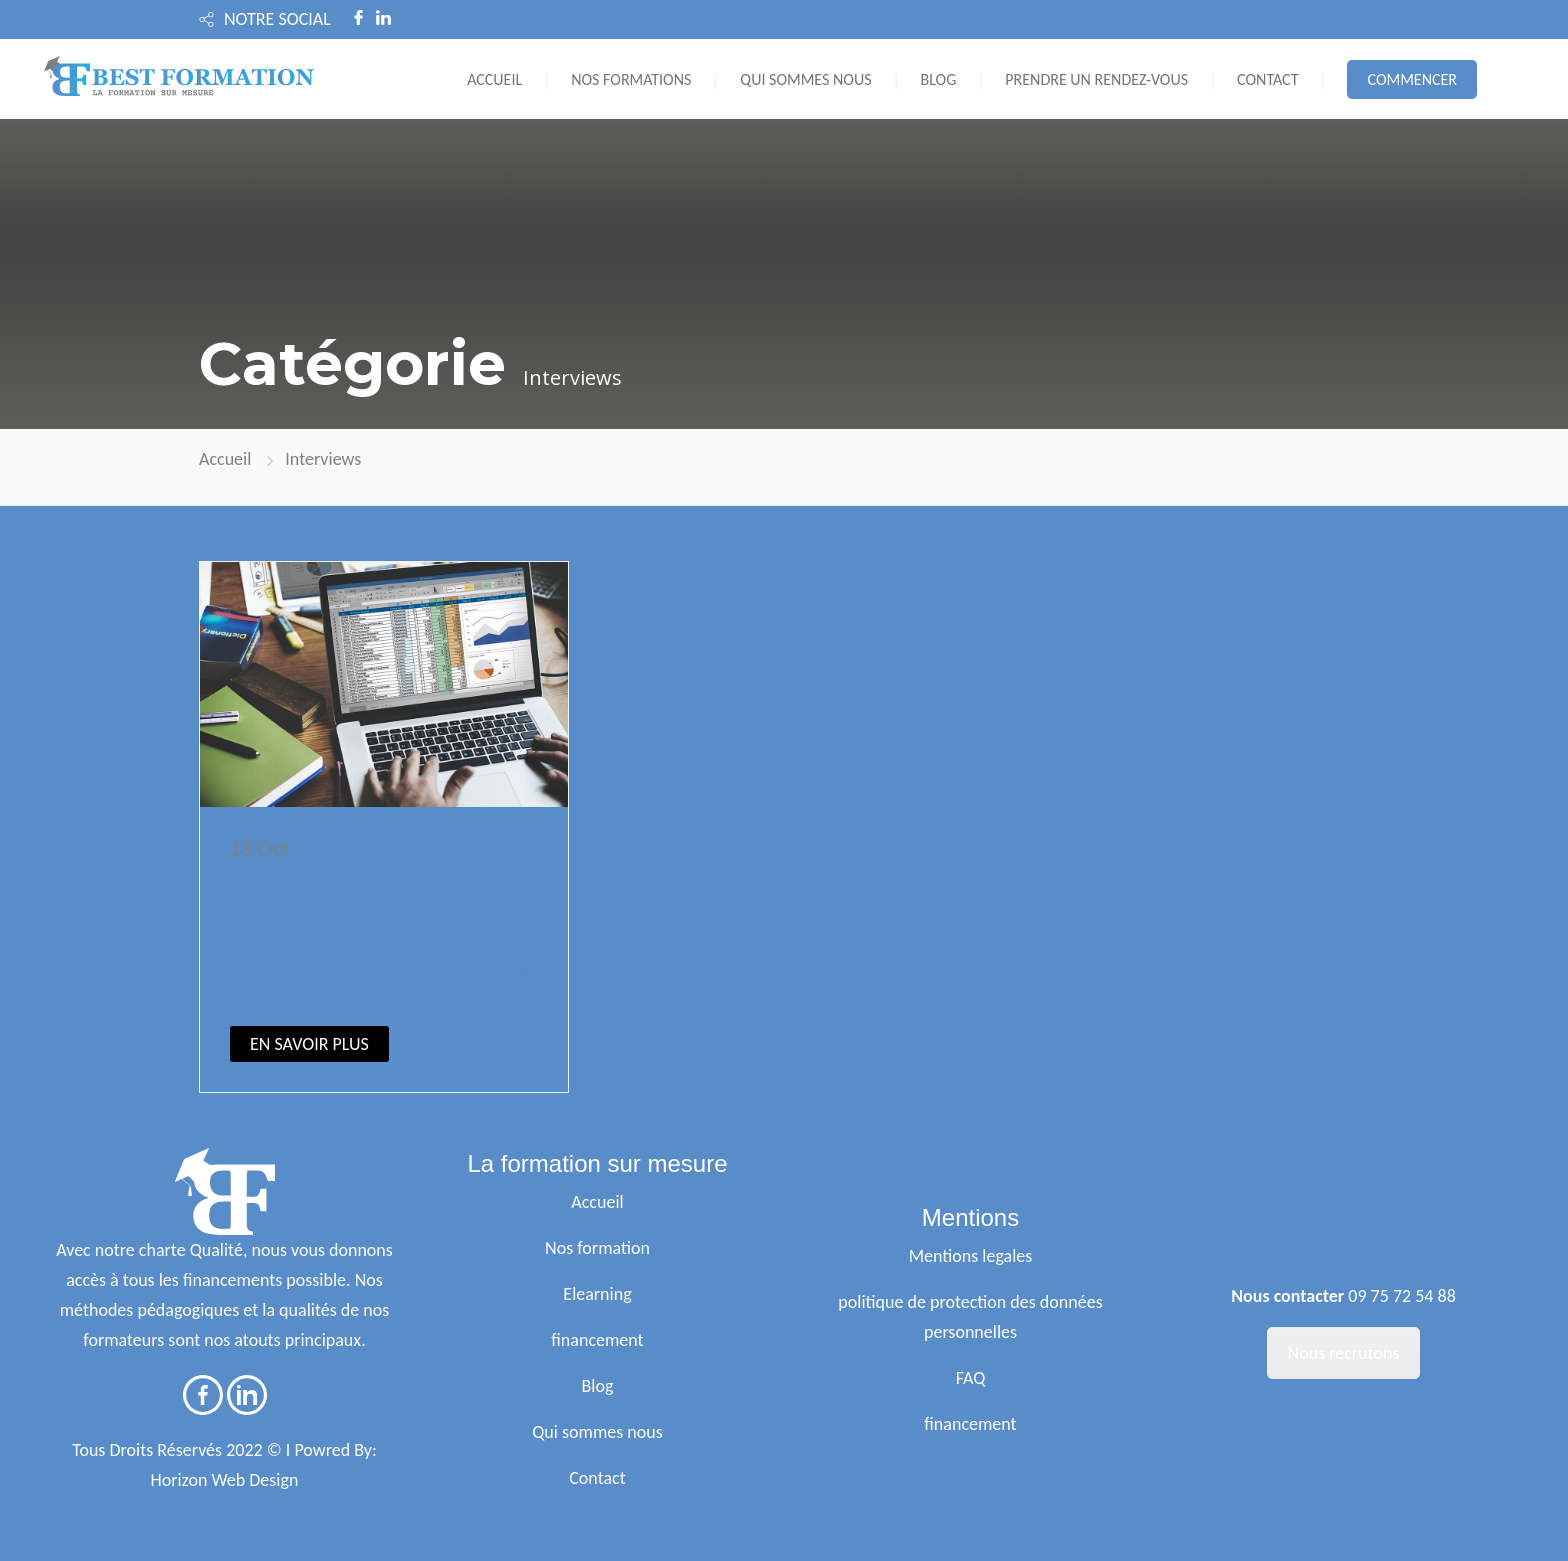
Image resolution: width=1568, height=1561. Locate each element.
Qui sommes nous (597, 1432)
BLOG (939, 79)
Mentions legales (971, 1256)
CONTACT (1267, 79)
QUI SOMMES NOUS (805, 79)
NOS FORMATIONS (631, 79)
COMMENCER (1412, 79)
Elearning (597, 1294)
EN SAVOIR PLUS (309, 1044)
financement (597, 1340)
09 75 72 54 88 (1402, 1296)
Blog (598, 1386)
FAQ (971, 1378)
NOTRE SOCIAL (277, 19)
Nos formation (597, 1248)
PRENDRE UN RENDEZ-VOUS (1096, 79)
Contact (597, 1478)
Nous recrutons (1344, 1353)
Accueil (225, 459)
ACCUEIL (494, 79)
